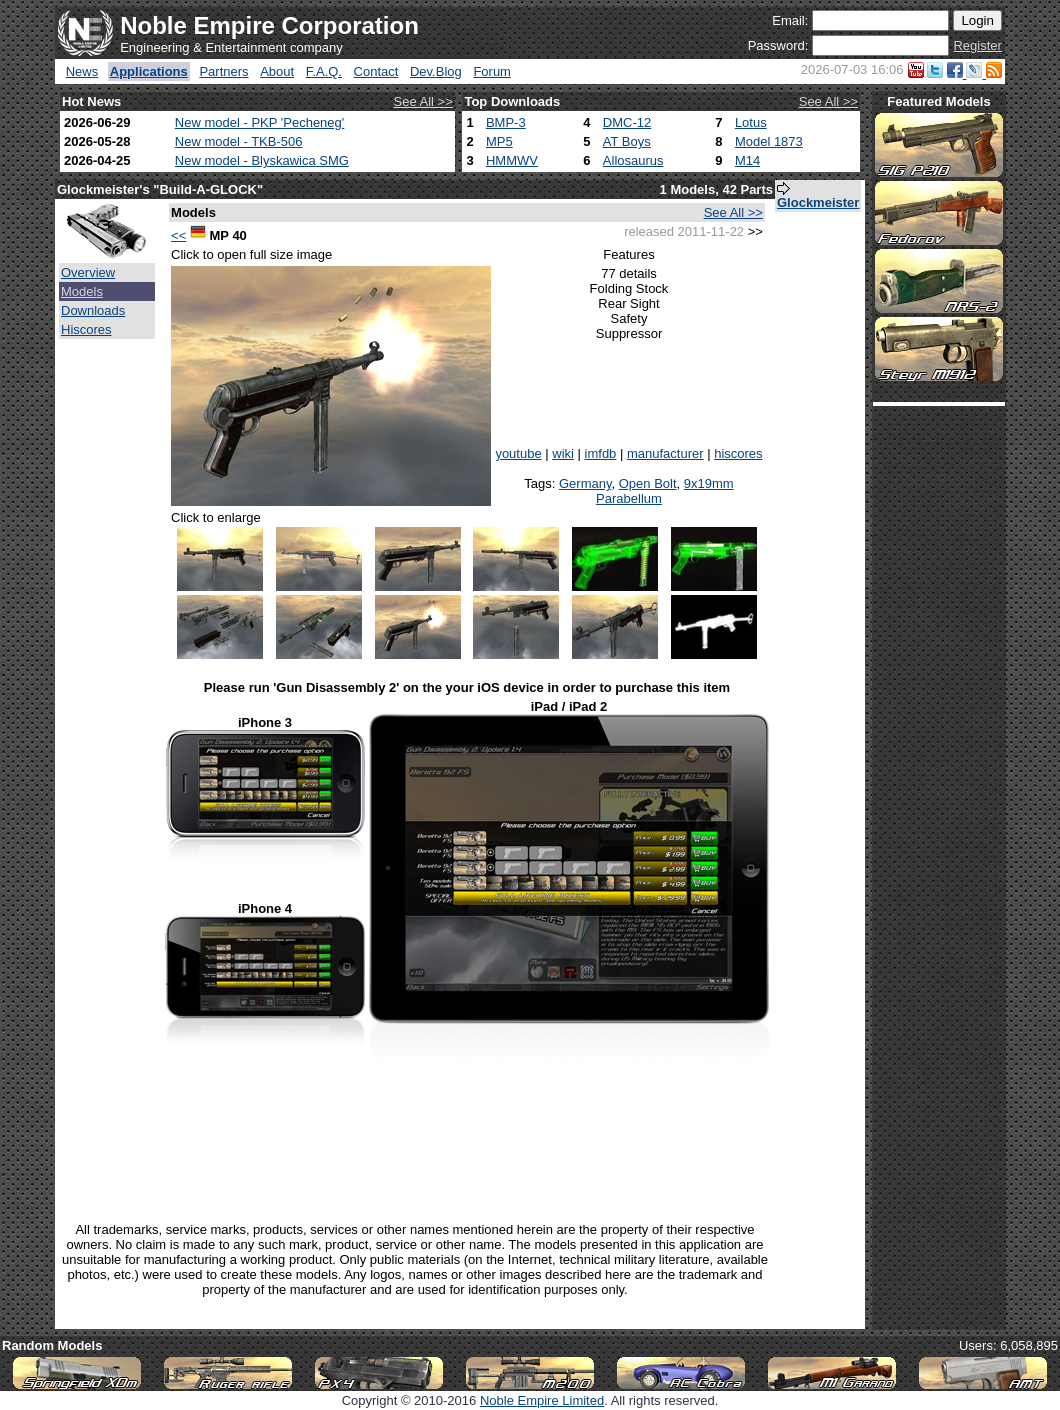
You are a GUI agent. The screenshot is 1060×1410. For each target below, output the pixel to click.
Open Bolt (648, 483)
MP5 (499, 141)
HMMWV (512, 160)
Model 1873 (769, 141)
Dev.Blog (436, 71)
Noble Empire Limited (542, 1400)
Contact (376, 71)
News (82, 71)
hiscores (738, 453)
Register (977, 45)
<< (178, 235)
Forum (492, 71)
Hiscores (86, 329)
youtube (518, 453)
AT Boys (627, 141)
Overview (88, 272)
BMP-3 (506, 122)
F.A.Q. (324, 71)
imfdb (601, 453)
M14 (747, 160)
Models (82, 291)
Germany (585, 483)
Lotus (751, 122)
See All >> (423, 101)
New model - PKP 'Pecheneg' (259, 122)
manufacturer (665, 453)
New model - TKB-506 (239, 141)
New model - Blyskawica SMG (262, 160)
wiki (563, 453)
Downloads (93, 310)
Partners (223, 71)
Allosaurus (633, 160)
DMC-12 (627, 122)
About (277, 71)
